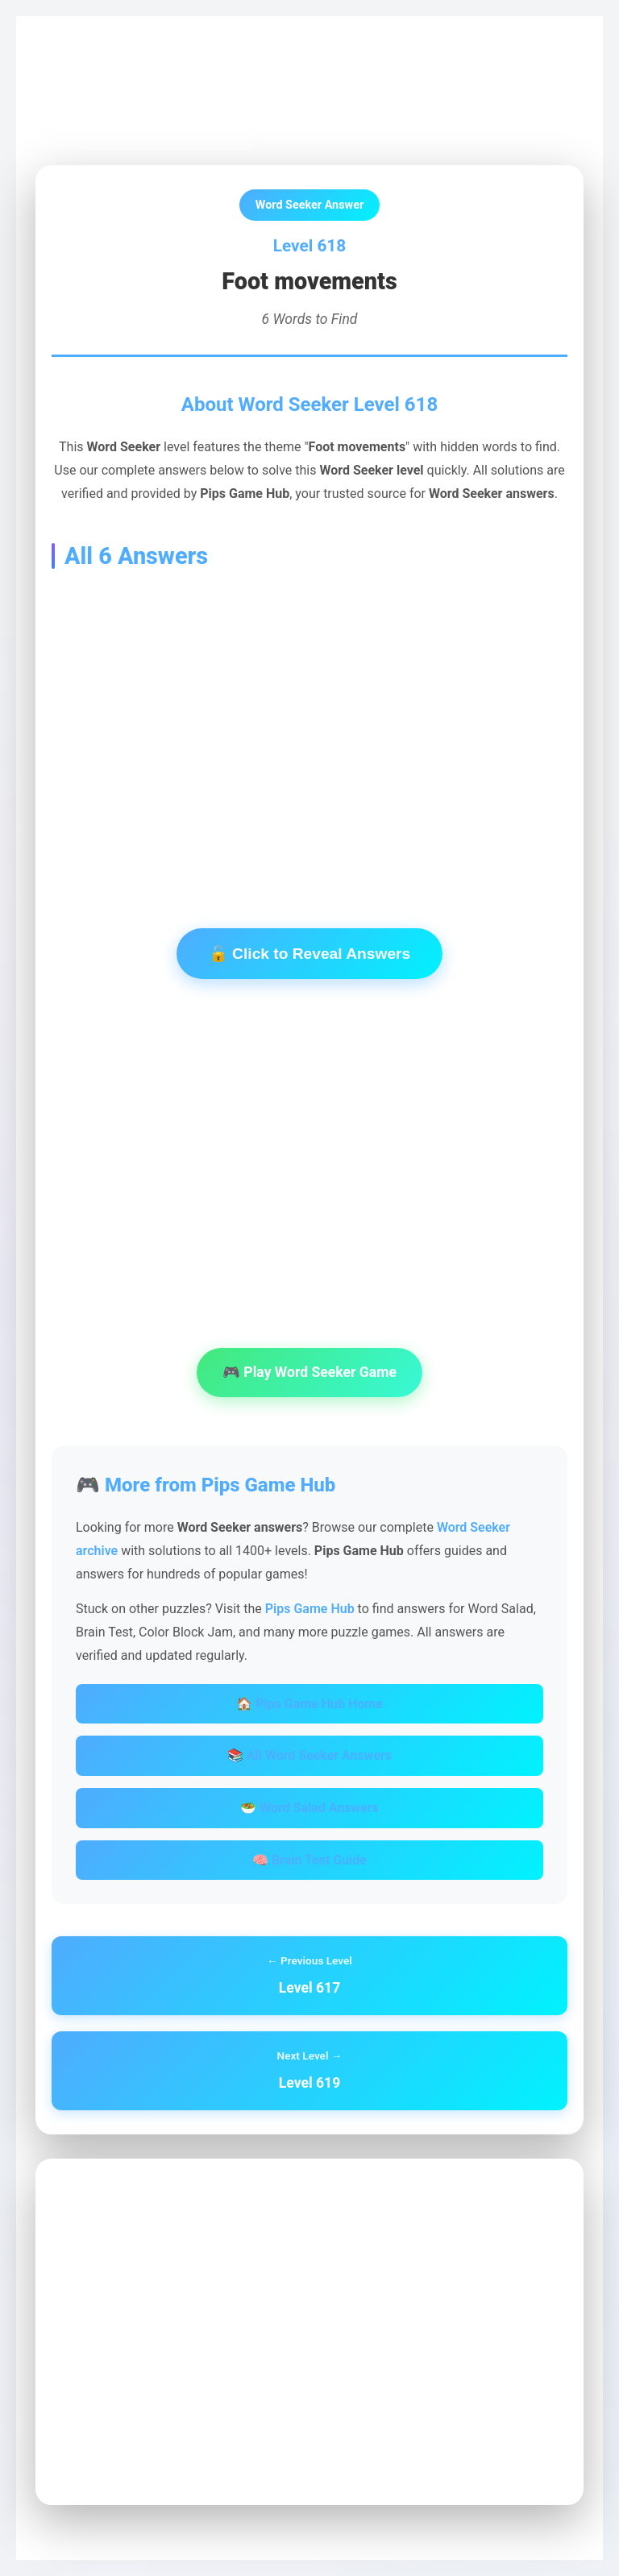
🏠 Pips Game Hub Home (309, 1703)
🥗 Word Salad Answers (309, 1807)
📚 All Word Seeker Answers (309, 1755)
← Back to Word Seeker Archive (146, 128)
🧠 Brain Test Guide (309, 1860)
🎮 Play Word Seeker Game (309, 1372)
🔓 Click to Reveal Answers (309, 953)
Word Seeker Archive (210, 74)
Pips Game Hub (92, 74)
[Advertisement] (309, 723)
